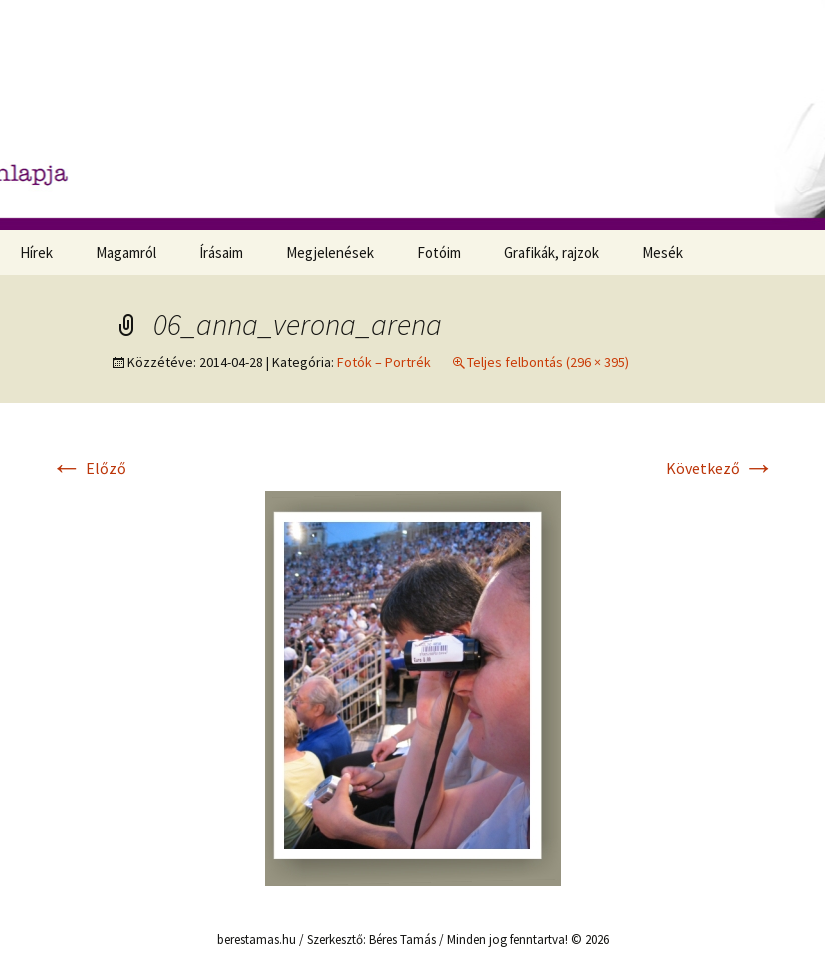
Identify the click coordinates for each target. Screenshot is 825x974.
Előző (88, 468)
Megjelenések (330, 252)
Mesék (662, 252)
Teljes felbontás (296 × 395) (548, 362)
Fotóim (439, 252)
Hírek (36, 252)
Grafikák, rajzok (551, 252)
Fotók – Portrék (384, 362)
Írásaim (221, 252)
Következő (720, 468)
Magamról (126, 252)
